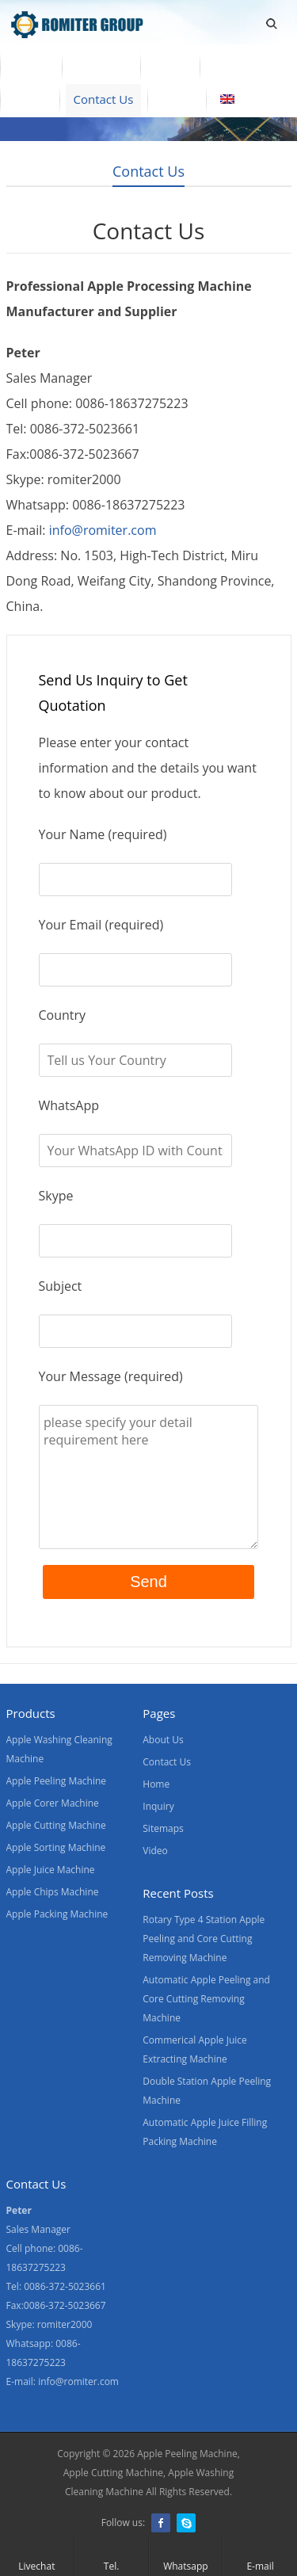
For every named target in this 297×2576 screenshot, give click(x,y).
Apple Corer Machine (52, 1803)
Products (100, 66)
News (29, 99)
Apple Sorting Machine (56, 1847)
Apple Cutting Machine (56, 1825)
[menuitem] (248, 100)
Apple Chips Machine (52, 1892)
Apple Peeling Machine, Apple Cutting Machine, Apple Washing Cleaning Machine (151, 2472)
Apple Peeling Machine (56, 1781)
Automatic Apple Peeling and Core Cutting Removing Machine (206, 1999)
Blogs (177, 99)
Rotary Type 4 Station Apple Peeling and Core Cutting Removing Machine (204, 1938)
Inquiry (158, 1806)
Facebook (160, 2522)
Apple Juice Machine (50, 1869)
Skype (186, 2522)
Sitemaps (163, 1828)
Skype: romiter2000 (49, 2324)
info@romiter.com (103, 530)
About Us (239, 66)
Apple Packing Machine (57, 1914)
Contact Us (104, 99)
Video (169, 66)
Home (31, 66)
